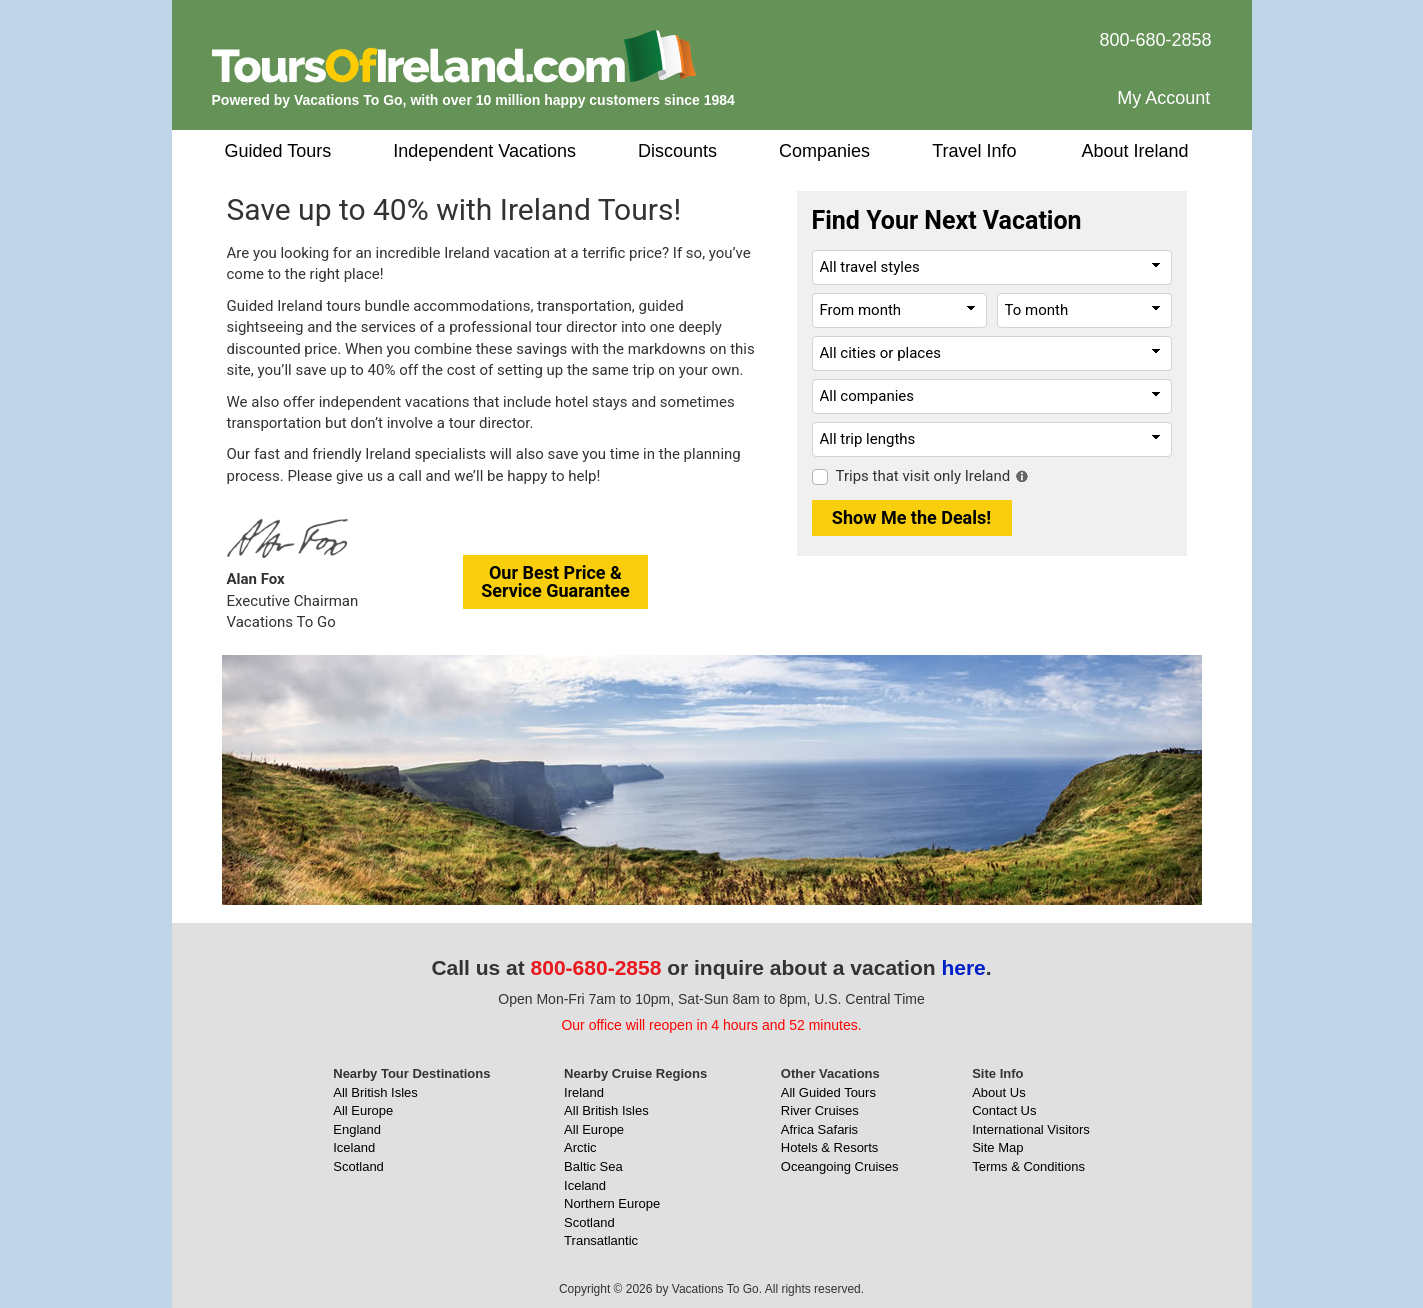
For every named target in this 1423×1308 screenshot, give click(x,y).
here (963, 967)
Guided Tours (278, 151)
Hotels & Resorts (830, 1147)
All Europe (363, 1110)
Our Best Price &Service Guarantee (555, 581)
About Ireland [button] (1135, 151)
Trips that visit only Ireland (923, 476)
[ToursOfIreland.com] (454, 55)
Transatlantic (601, 1240)
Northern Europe (612, 1203)
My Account (1163, 98)
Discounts (677, 151)
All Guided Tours (828, 1092)
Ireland (584, 1092)
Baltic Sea (593, 1166)
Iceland (354, 1147)
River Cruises (820, 1110)
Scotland (358, 1166)
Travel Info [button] (974, 151)
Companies (824, 151)
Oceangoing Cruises (840, 1166)
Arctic (580, 1147)
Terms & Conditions (1028, 1166)
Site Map (997, 1147)
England (357, 1129)
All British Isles (375, 1092)
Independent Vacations (484, 151)
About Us (998, 1092)
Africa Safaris (819, 1129)
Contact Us (1004, 1110)
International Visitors (1031, 1129)
